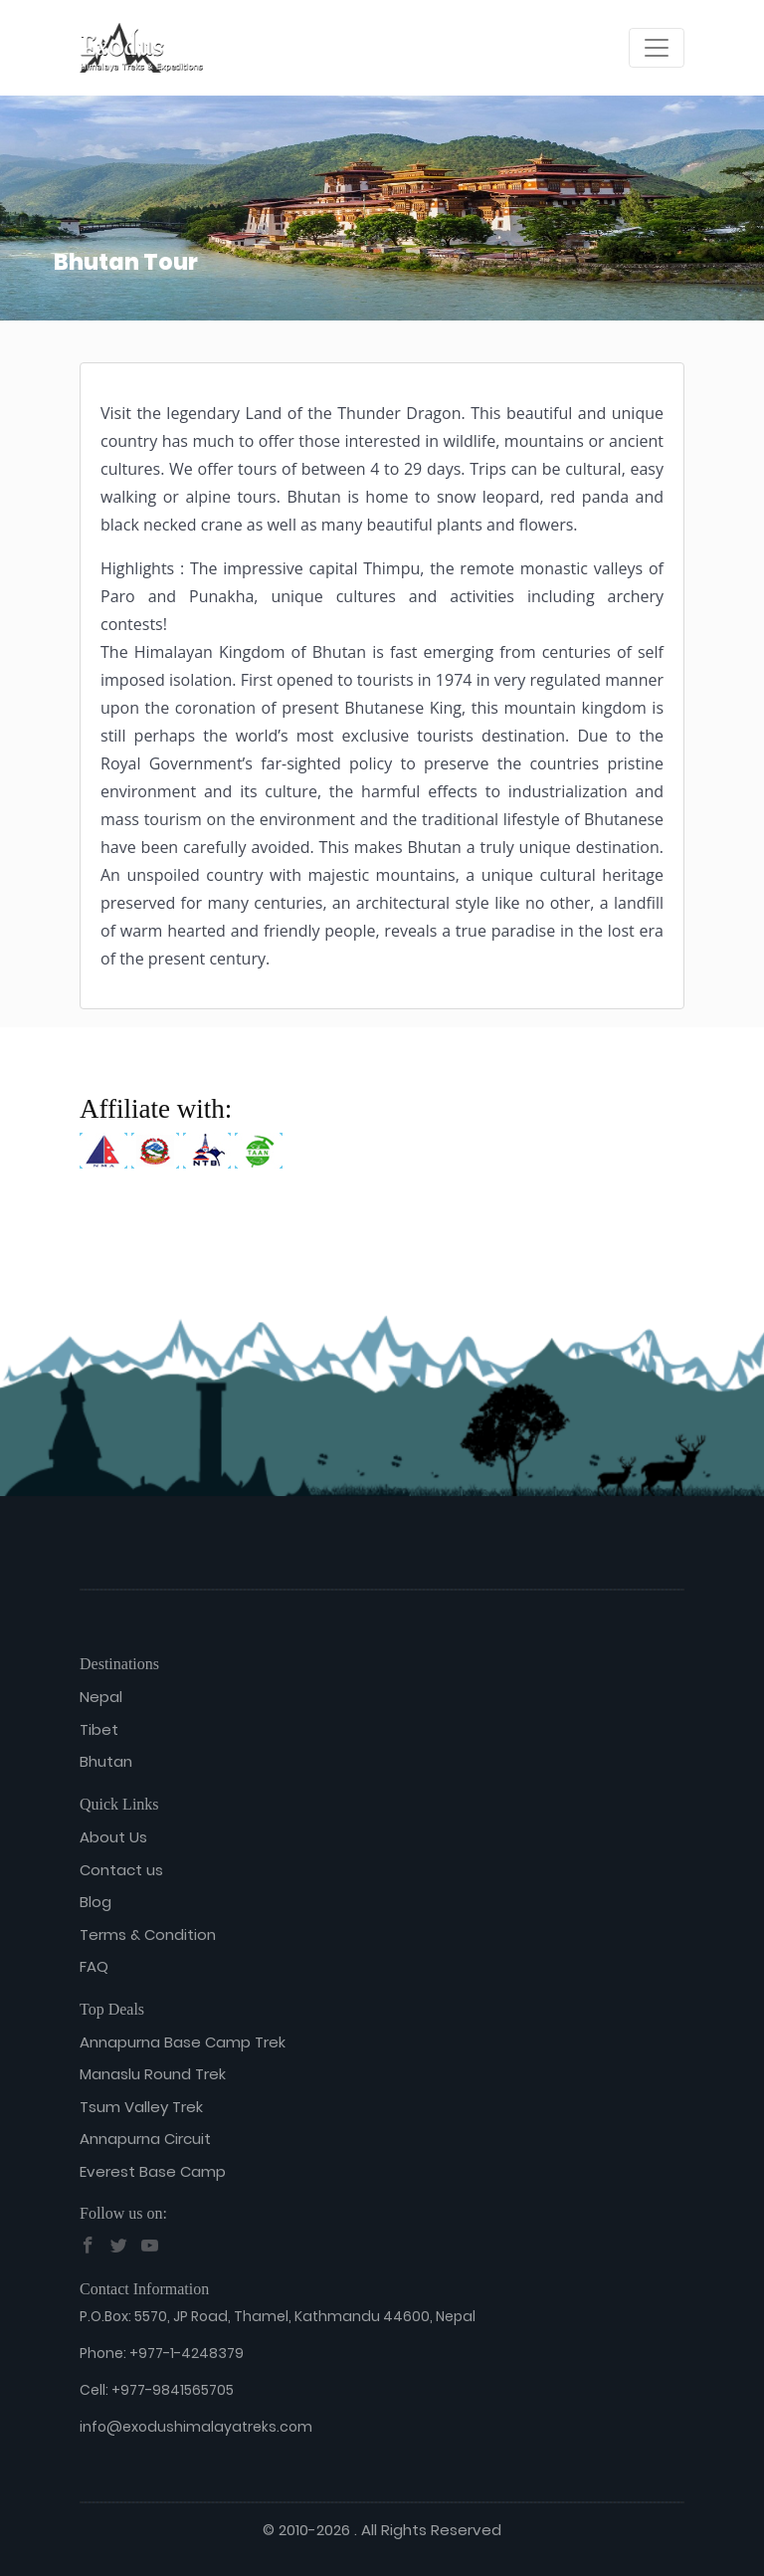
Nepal (101, 1696)
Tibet (99, 1729)
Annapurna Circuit (145, 2138)
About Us (113, 1836)
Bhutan (106, 1761)
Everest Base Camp (153, 2171)
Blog (95, 1901)
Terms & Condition (148, 1934)
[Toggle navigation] (656, 48)
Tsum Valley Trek (141, 2106)
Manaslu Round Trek (153, 2073)
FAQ (94, 1966)
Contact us (121, 1869)
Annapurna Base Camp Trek (183, 2042)
